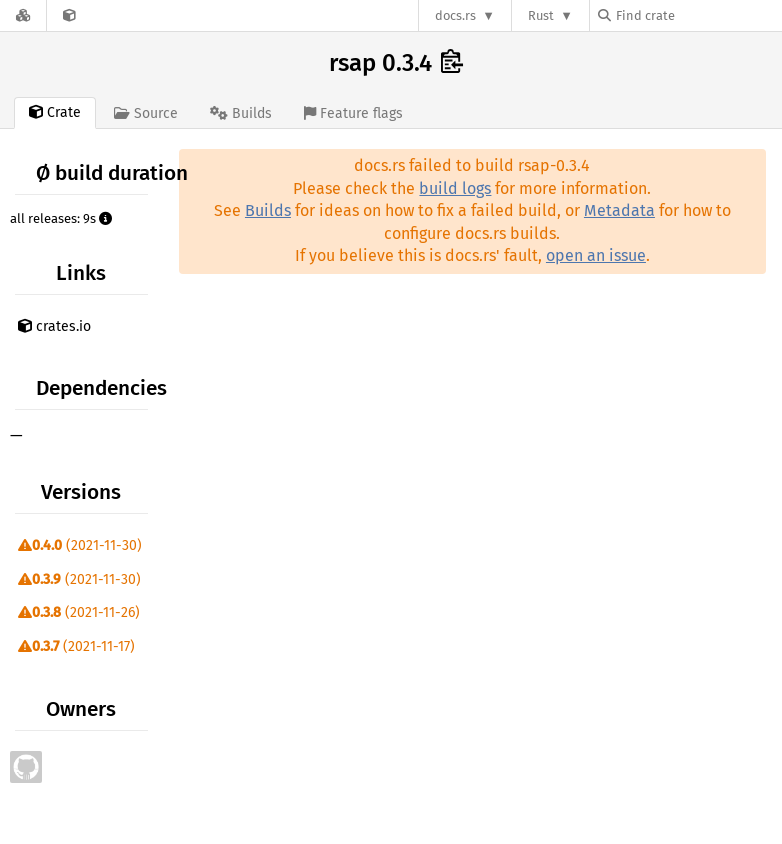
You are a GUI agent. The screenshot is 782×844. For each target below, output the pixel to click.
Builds (268, 210)
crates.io (54, 326)
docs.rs (455, 15)
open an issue (596, 255)
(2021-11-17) (76, 646)
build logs (455, 188)
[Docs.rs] (23, 15)
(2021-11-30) (80, 545)
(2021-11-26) (79, 612)
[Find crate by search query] (698, 15)
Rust (541, 15)
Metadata (619, 210)
